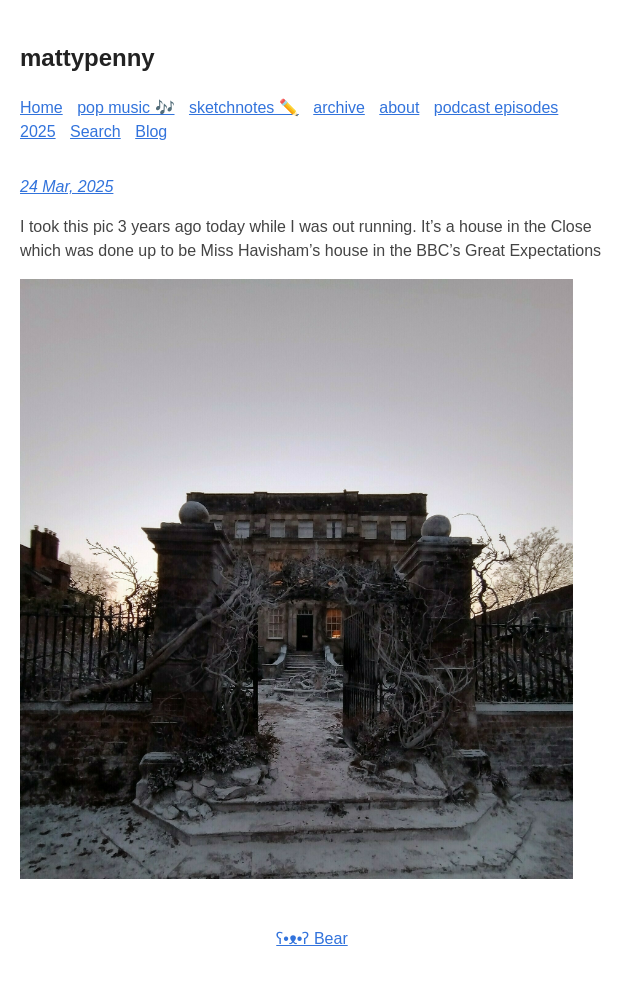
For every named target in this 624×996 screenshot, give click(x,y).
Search (95, 131)
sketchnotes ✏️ (244, 107)
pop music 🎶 (125, 107)
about (399, 107)
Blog (151, 131)
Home (41, 107)
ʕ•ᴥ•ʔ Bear (311, 938)
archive (339, 107)
